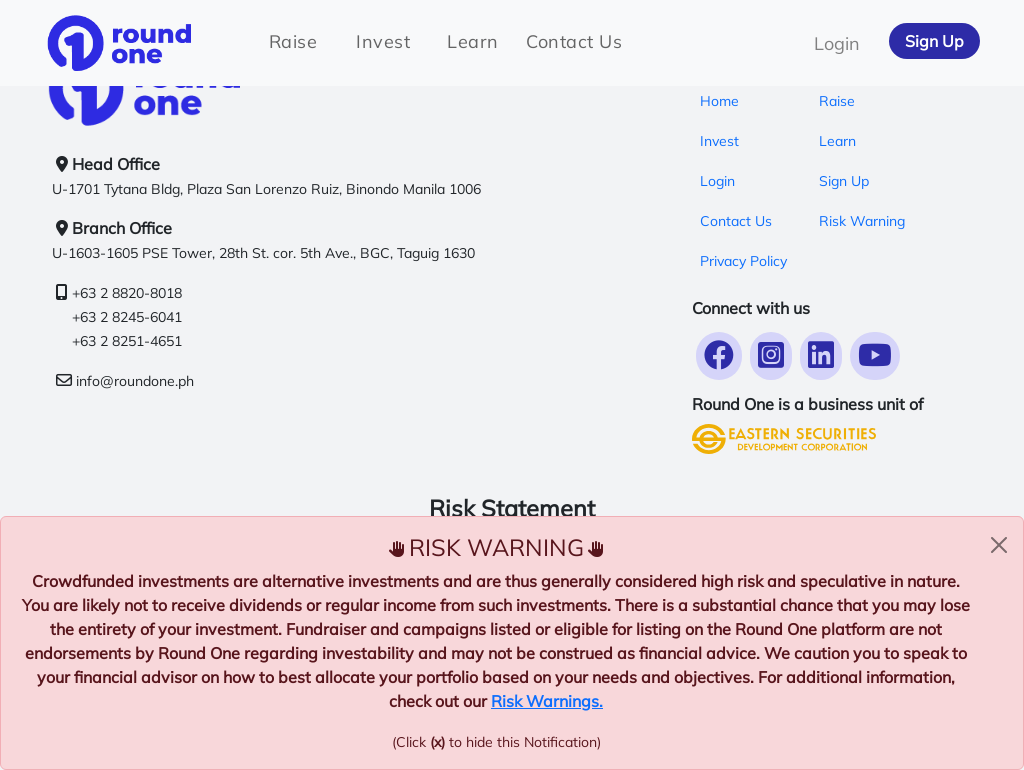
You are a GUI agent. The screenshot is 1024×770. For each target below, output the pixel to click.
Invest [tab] (383, 41)
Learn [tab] (473, 41)
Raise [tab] (293, 41)
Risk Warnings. (547, 701)
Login (837, 43)
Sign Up (934, 41)
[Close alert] (999, 545)
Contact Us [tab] (574, 41)
